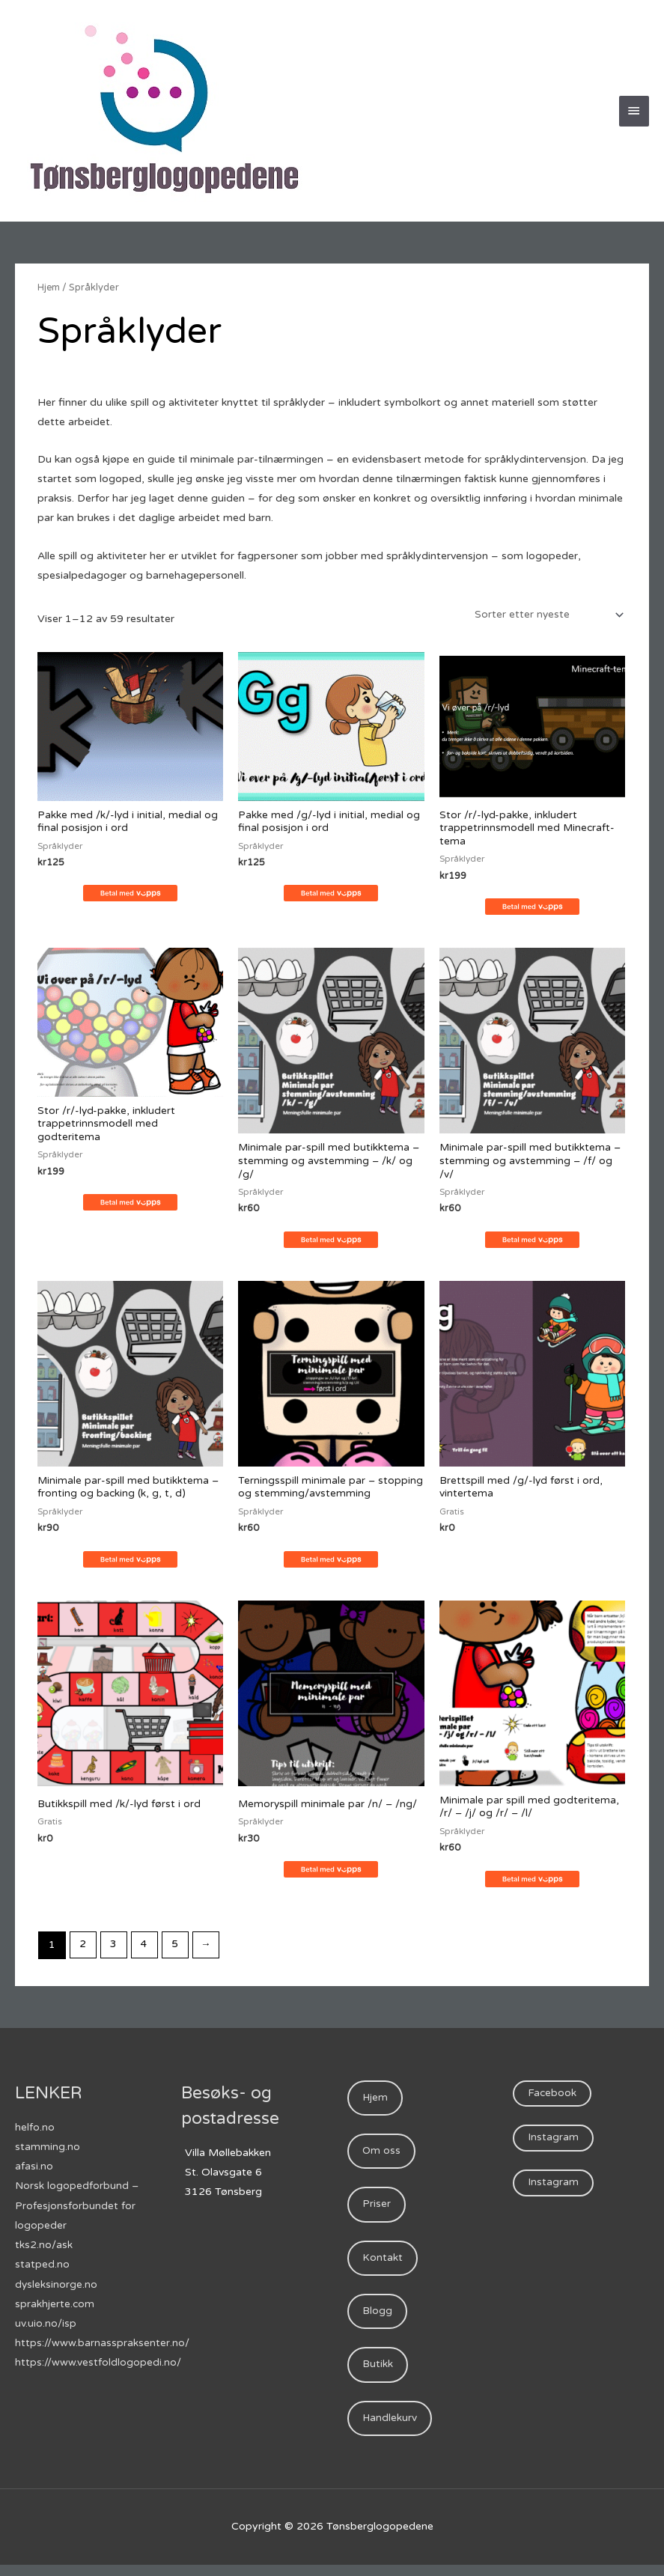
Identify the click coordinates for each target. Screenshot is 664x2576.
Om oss (381, 2158)
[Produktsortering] (546, 615)
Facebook (553, 2098)
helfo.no (35, 2132)
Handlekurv (390, 2429)
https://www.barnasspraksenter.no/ (102, 2346)
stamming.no (47, 2152)
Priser (376, 2211)
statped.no (42, 2268)
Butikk (377, 2375)
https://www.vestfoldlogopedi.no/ (98, 2366)
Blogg (377, 2321)
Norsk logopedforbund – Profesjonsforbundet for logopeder (77, 2210)
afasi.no (34, 2171)
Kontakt (382, 2266)
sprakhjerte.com (55, 2307)
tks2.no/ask (44, 2249)
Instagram (554, 2144)
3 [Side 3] (115, 1949)
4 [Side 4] (146, 1949)
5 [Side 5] (177, 1949)
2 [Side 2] (83, 1949)
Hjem (49, 287)
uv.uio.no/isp (45, 2327)
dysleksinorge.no (56, 2288)
